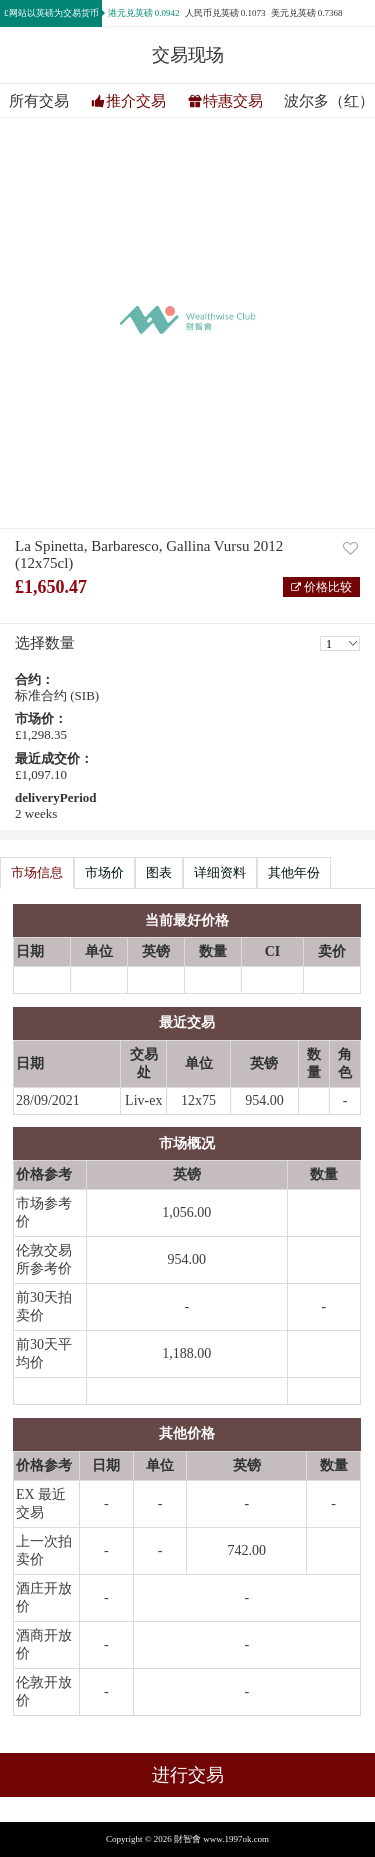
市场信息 (37, 872)
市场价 (104, 872)
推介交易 (136, 101)
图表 (159, 872)
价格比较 (326, 587)
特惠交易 (233, 101)
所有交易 (39, 101)
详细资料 (220, 872)
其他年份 (294, 872)
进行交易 (188, 1775)
